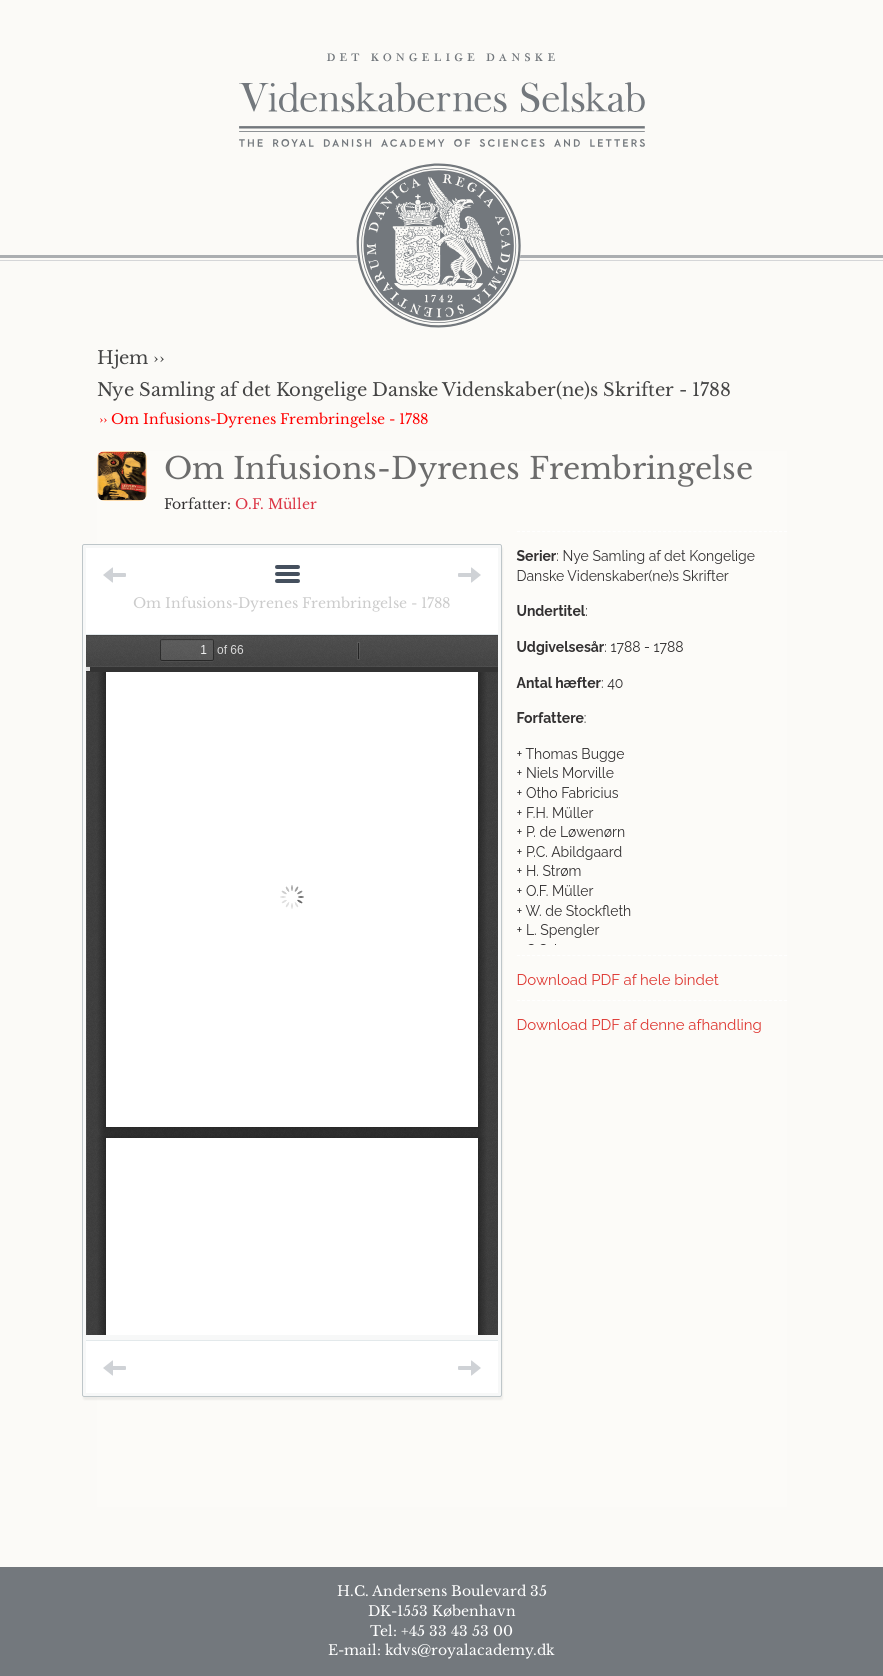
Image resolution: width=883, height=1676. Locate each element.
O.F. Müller (276, 504)
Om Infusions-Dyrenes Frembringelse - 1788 (291, 603)
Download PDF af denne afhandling (639, 1025)
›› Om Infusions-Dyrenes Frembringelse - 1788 (263, 419)
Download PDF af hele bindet (618, 980)
